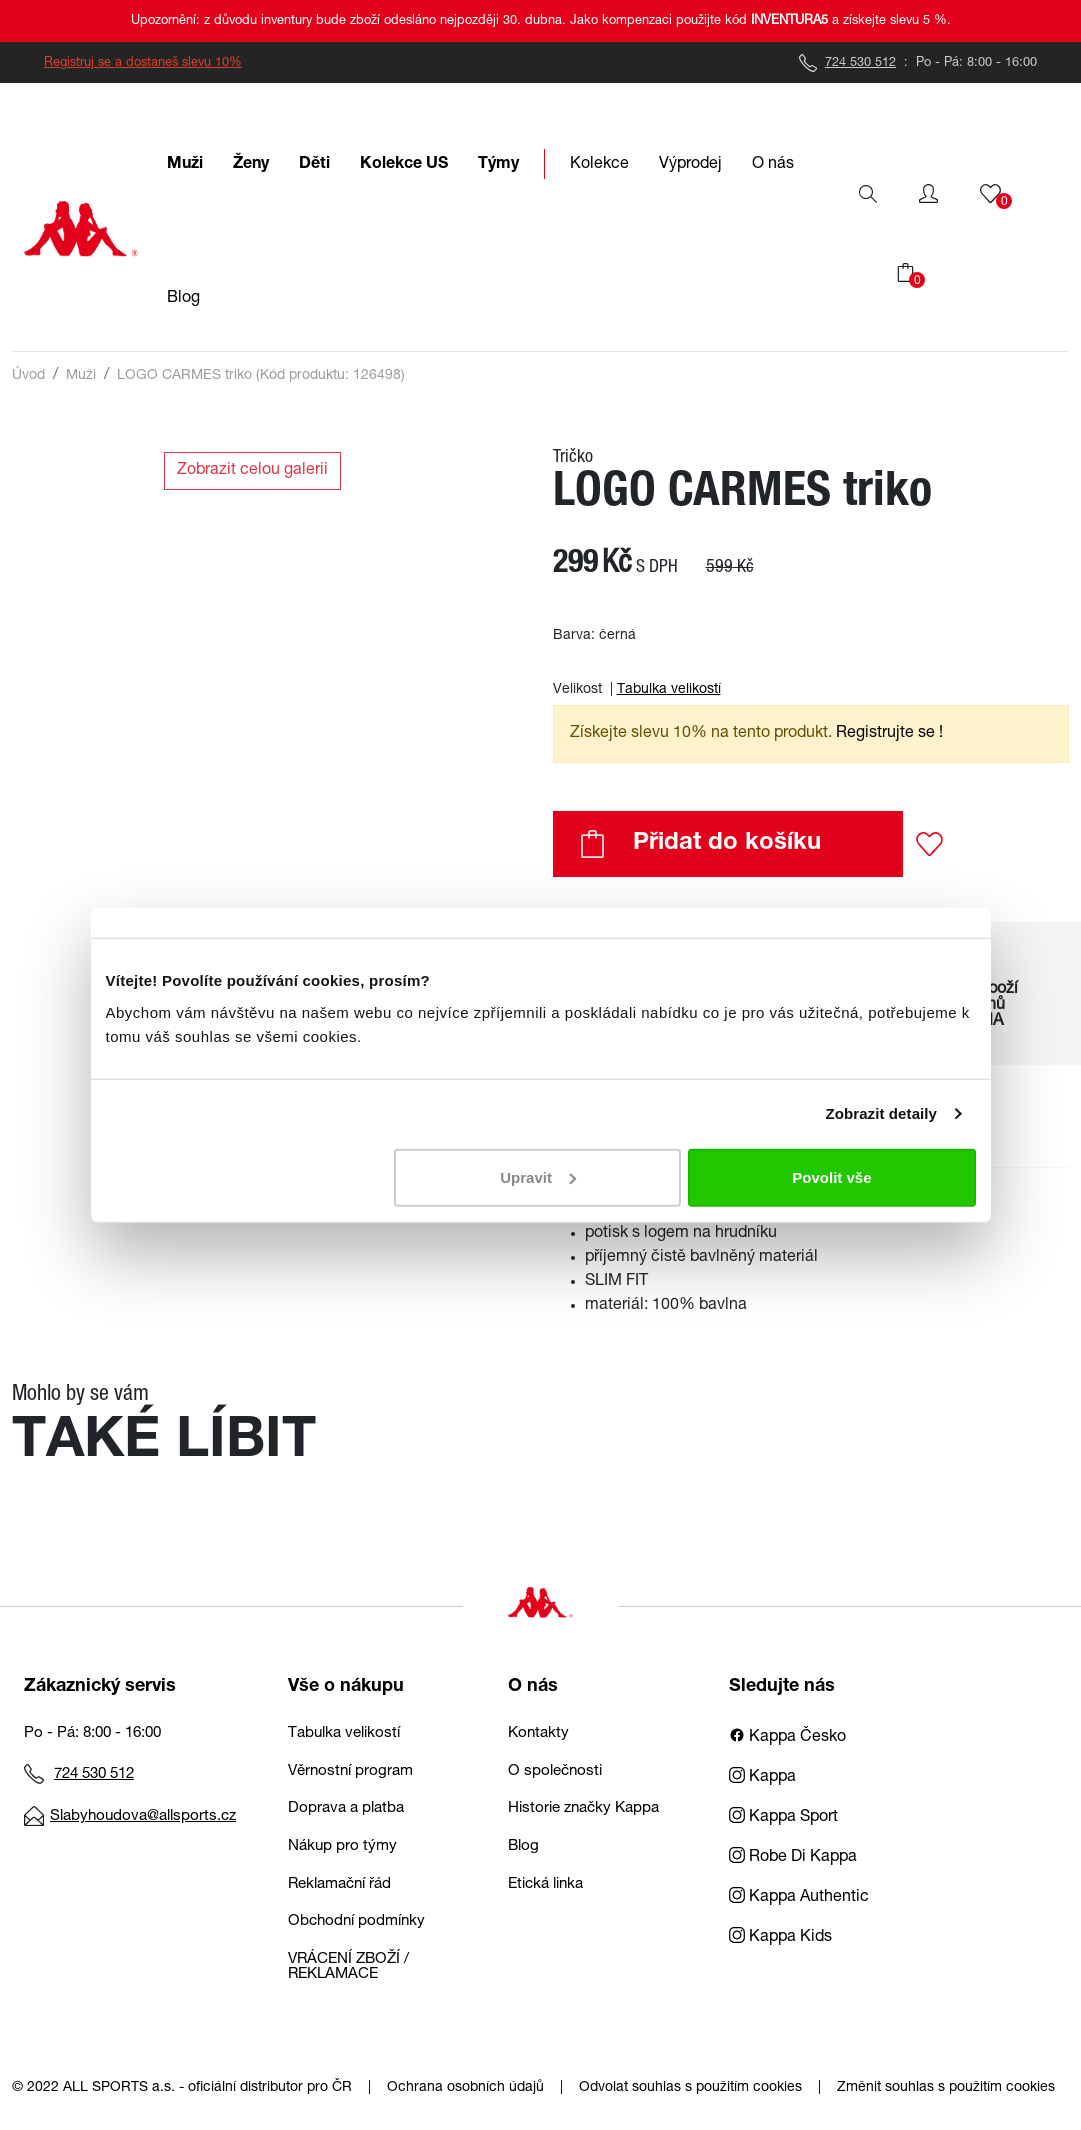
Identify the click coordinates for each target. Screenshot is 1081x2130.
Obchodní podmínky (356, 1921)
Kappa (762, 1778)
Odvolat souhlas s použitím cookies (690, 2088)
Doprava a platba (346, 1808)
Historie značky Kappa (583, 1808)
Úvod (28, 376)
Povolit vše (831, 1176)
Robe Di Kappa (793, 1858)
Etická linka (545, 1884)
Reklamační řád (339, 1884)
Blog (523, 1846)
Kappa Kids (780, 1938)
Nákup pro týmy (342, 1846)
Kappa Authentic (799, 1898)
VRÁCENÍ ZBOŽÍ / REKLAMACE (348, 1967)
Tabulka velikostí (669, 690)
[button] (928, 194)
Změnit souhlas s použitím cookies (946, 2088)
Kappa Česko (787, 1738)
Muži (81, 376)
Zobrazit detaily (881, 1113)
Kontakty (538, 1733)
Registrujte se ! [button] (889, 734)
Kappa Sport (783, 1818)
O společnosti (555, 1771)
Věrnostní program (350, 1771)
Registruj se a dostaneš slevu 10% (143, 63)
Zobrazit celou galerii (252, 471)
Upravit (538, 1176)
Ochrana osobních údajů (465, 2088)
